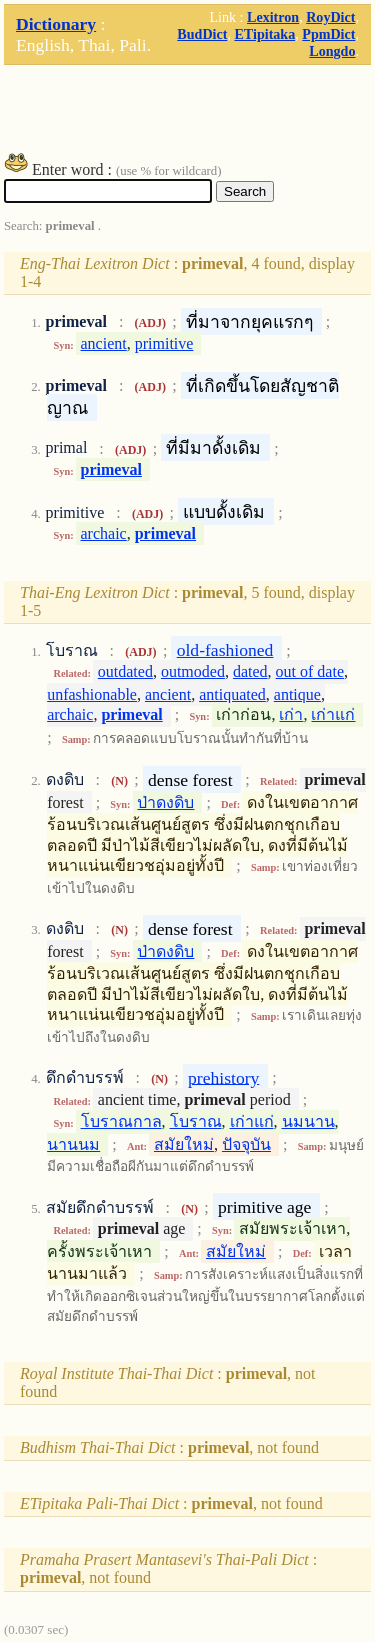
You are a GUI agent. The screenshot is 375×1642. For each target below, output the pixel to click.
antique (297, 694)
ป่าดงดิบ (165, 802)
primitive (164, 343)
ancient (104, 343)
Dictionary (56, 24)
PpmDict (328, 34)
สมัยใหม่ (184, 1144)
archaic (104, 533)
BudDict (202, 34)
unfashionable (92, 694)
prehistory (223, 1077)
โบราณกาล (121, 1121)
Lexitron (273, 17)
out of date (310, 671)
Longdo (332, 51)
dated (250, 671)
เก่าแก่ (333, 714)
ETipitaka (264, 34)
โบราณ (196, 1121)
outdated (125, 671)
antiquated (232, 694)
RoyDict (330, 17)
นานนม (73, 1144)
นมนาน (308, 1121)
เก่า (291, 714)
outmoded (193, 671)
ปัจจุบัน (246, 1144)
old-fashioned (225, 650)
